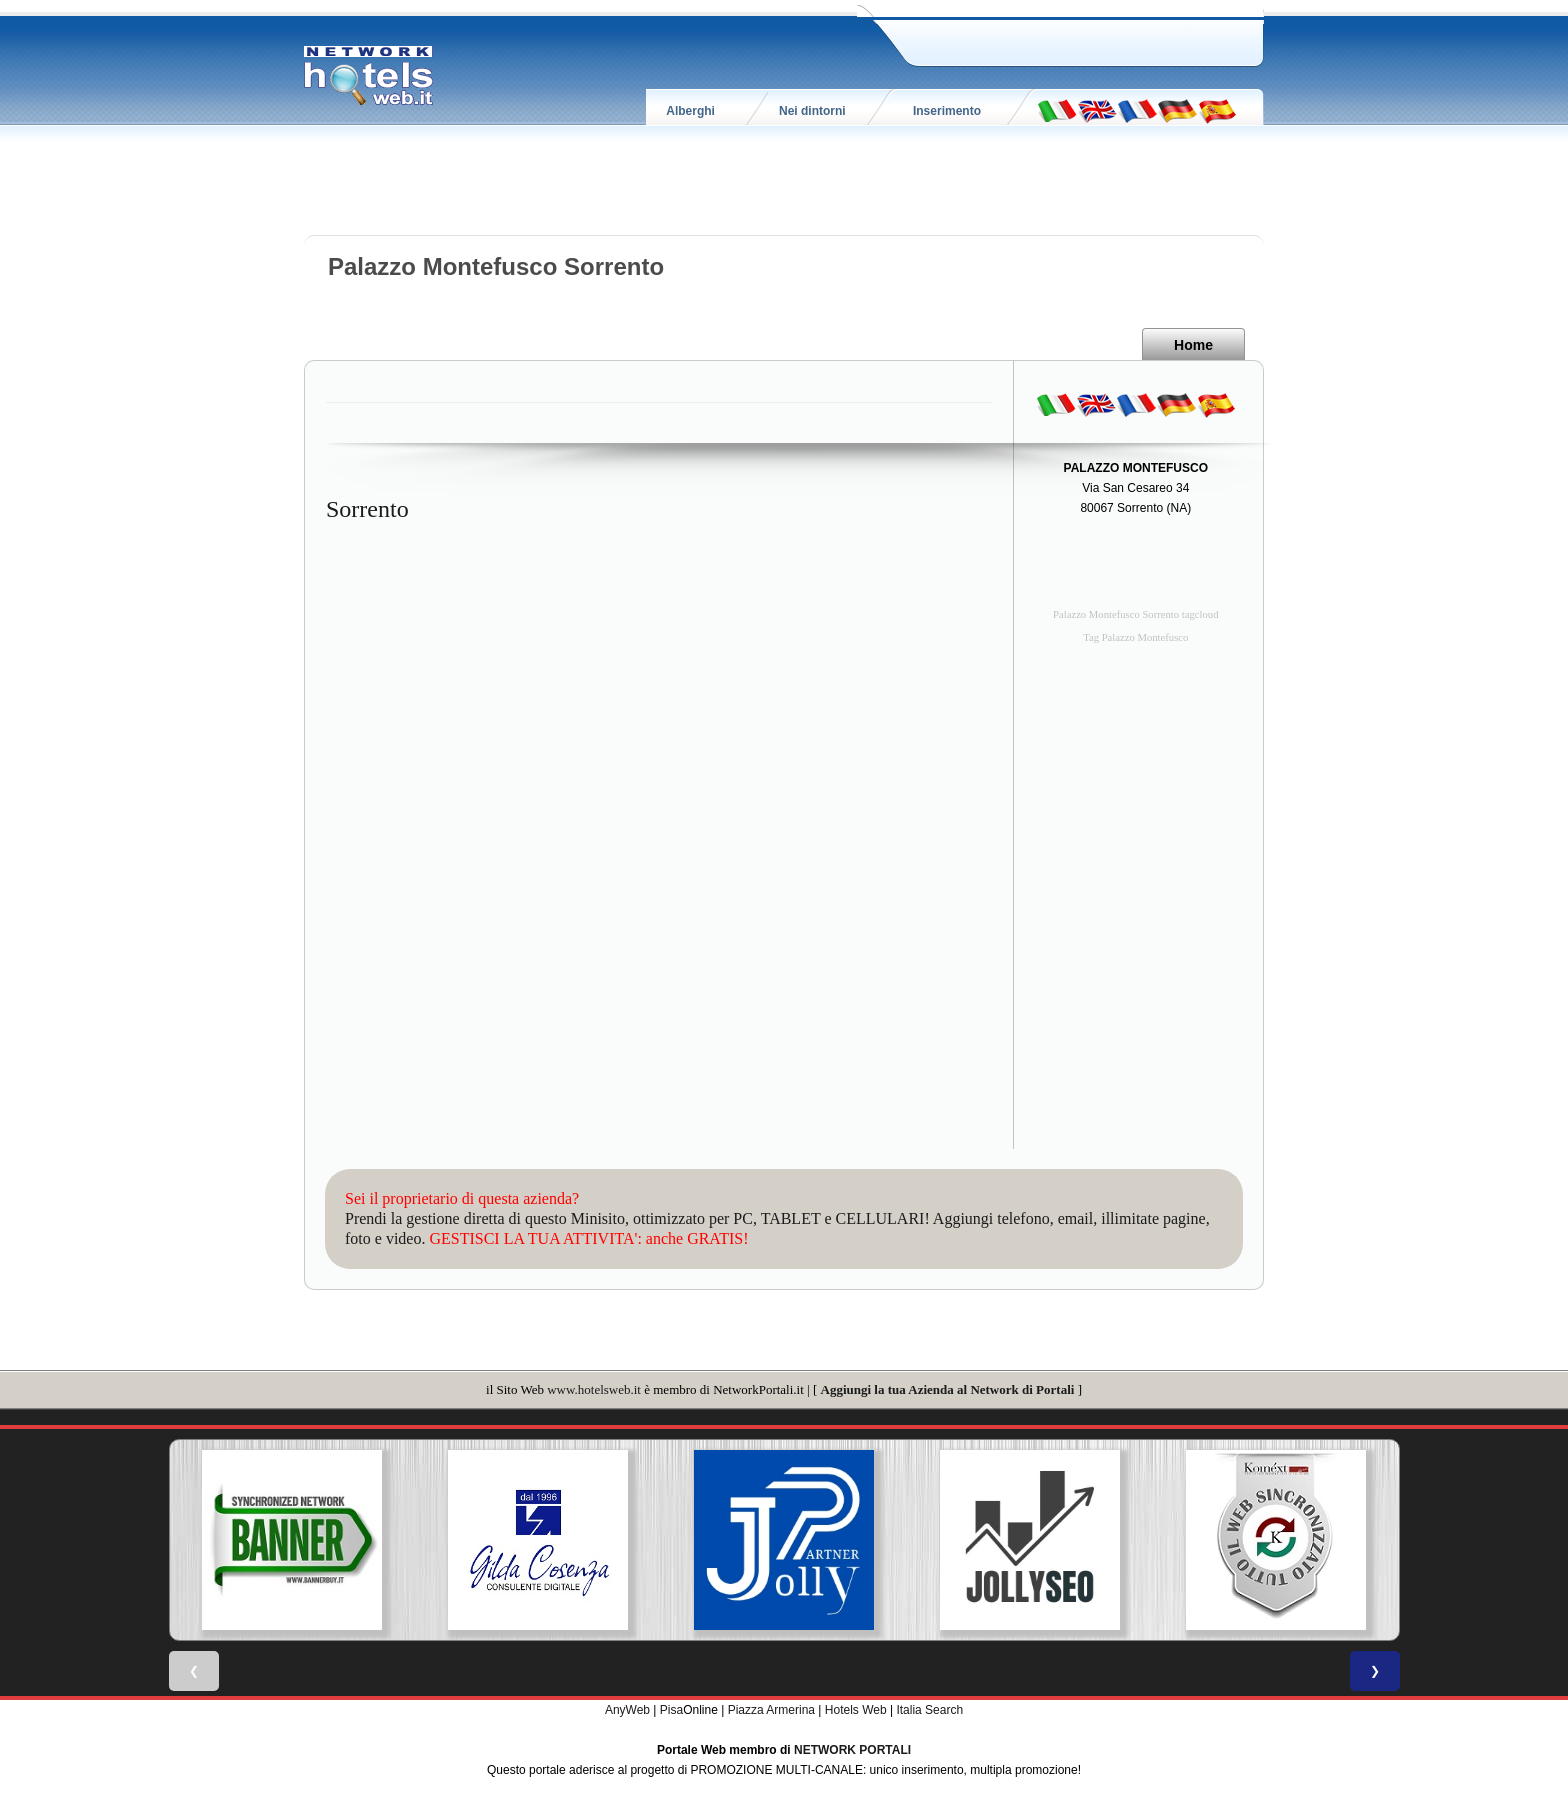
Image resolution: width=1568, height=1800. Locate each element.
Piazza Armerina (771, 1710)
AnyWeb (627, 1710)
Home (1193, 345)
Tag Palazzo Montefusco (1135, 637)
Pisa (671, 1710)
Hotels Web (856, 1710)
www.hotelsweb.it (594, 1389)
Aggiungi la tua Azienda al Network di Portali (948, 1389)
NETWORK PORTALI (852, 1750)
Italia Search (929, 1710)
